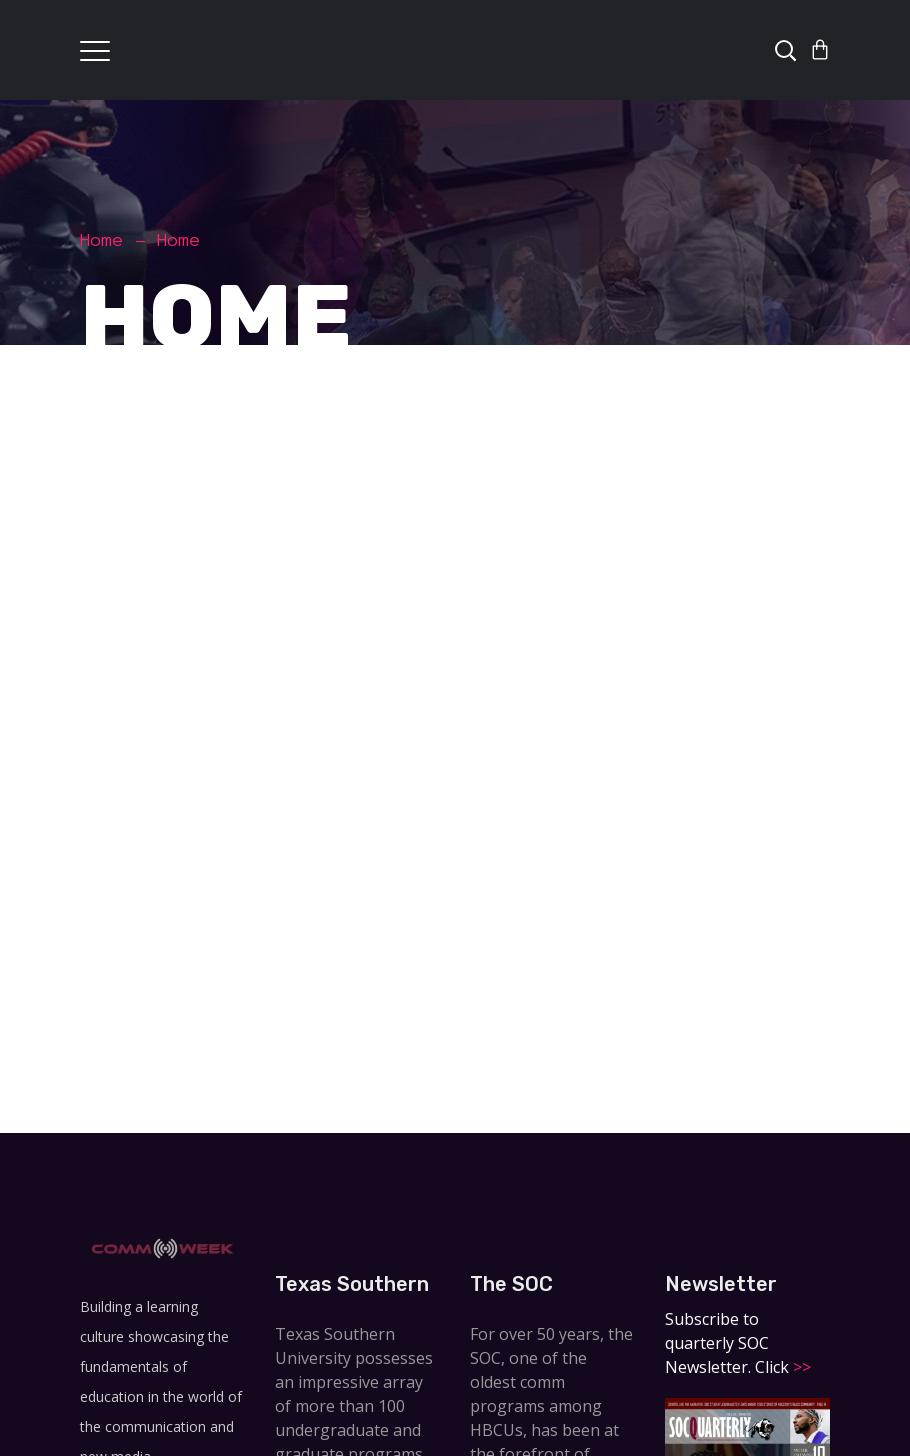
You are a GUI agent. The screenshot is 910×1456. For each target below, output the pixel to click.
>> (800, 1367)
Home (102, 240)
